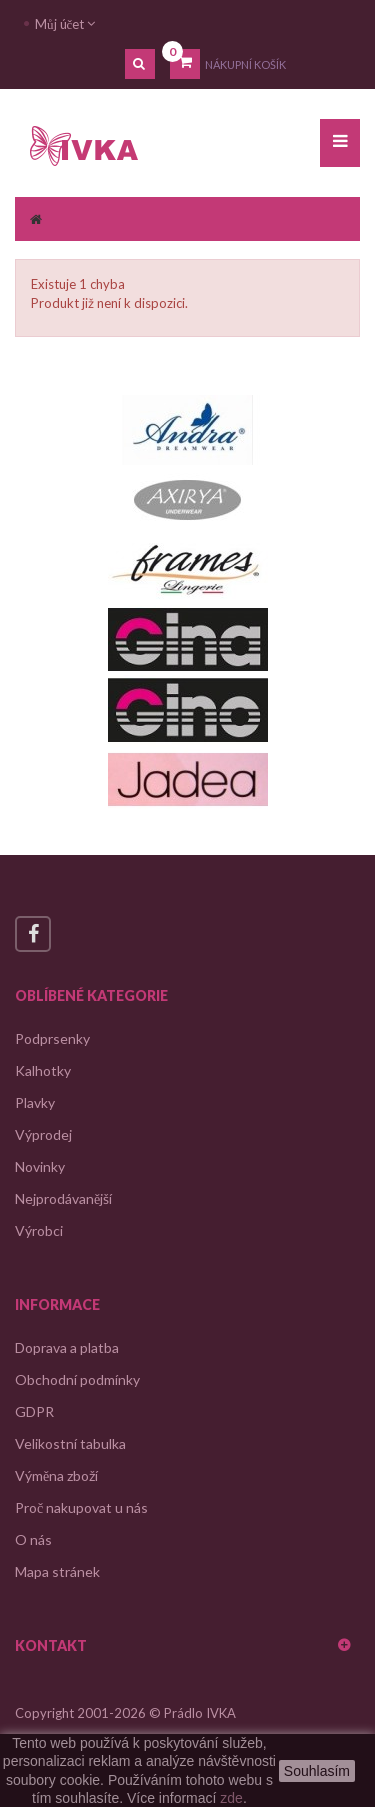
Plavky (35, 1102)
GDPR (34, 1411)
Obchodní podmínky (77, 1379)
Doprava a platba (67, 1347)
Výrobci (39, 1230)
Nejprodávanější (63, 1198)
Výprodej (43, 1134)
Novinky (40, 1166)
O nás (33, 1539)
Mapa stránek (57, 1571)
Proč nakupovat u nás (81, 1507)
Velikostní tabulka (70, 1443)
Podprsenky (52, 1038)
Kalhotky (43, 1070)
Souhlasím (317, 1771)
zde (231, 1798)
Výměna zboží (56, 1475)
